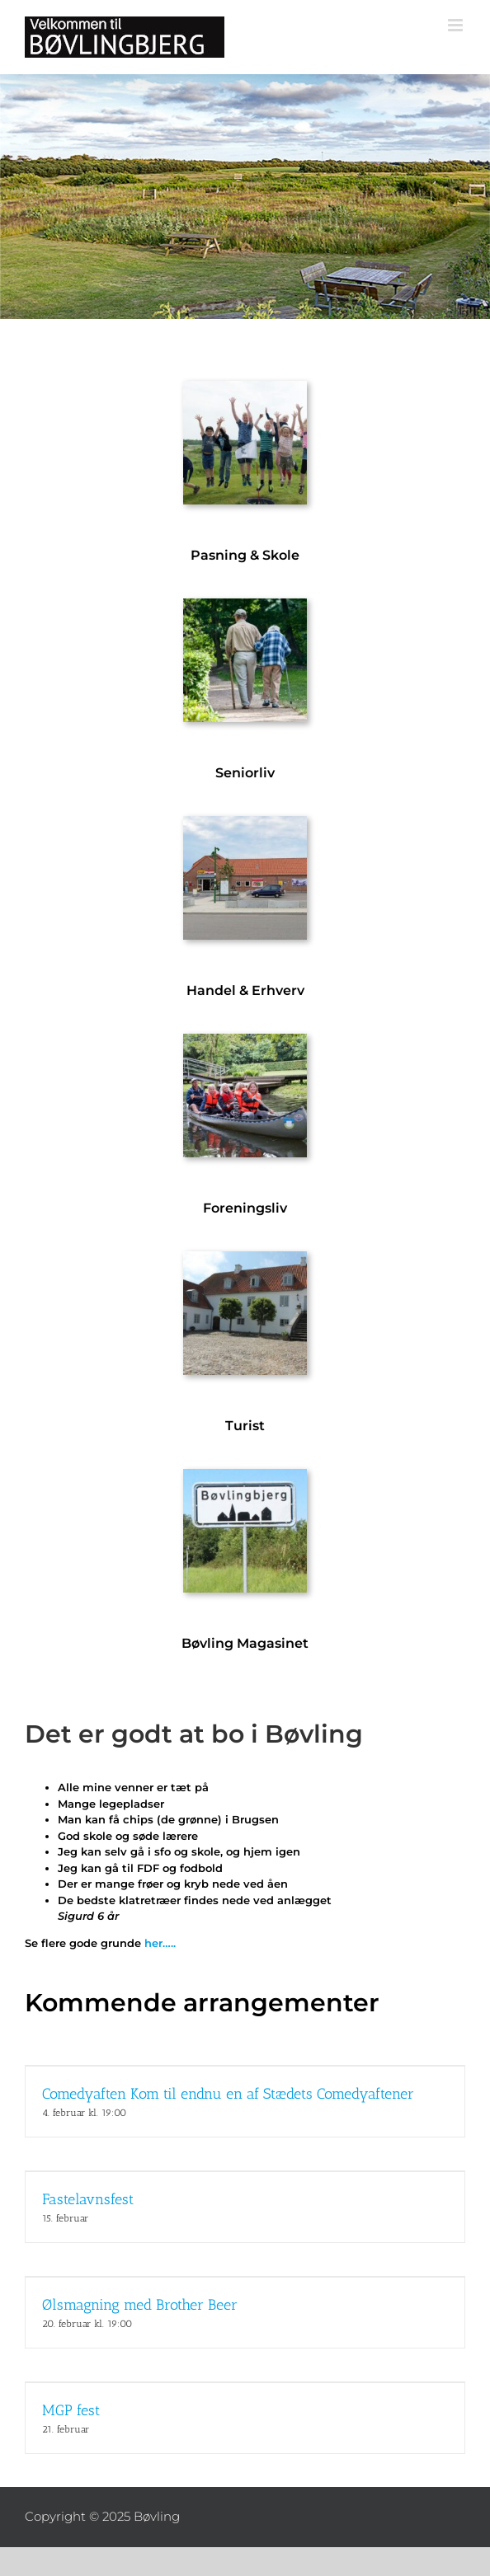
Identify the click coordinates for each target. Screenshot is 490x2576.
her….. (160, 1943)
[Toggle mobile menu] (456, 25)
